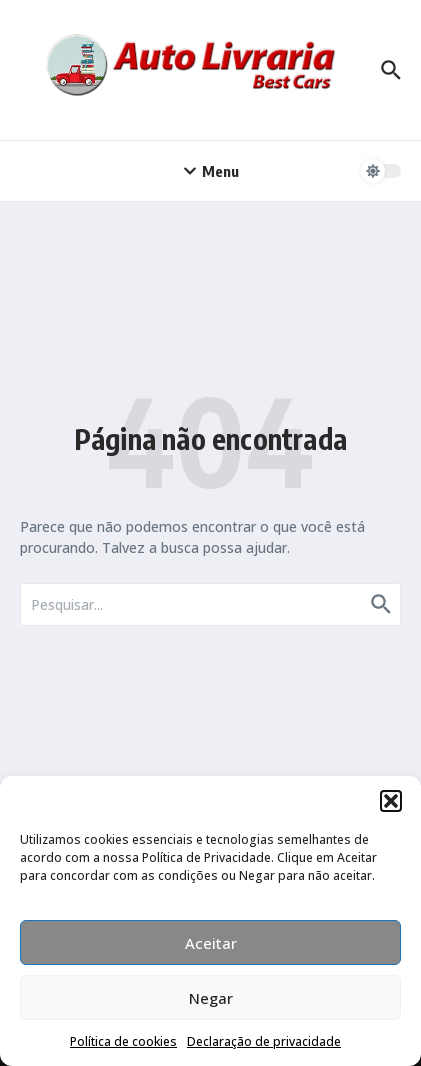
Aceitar (211, 943)
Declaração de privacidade (264, 1041)
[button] (391, 801)
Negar (211, 998)
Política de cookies (123, 1041)
